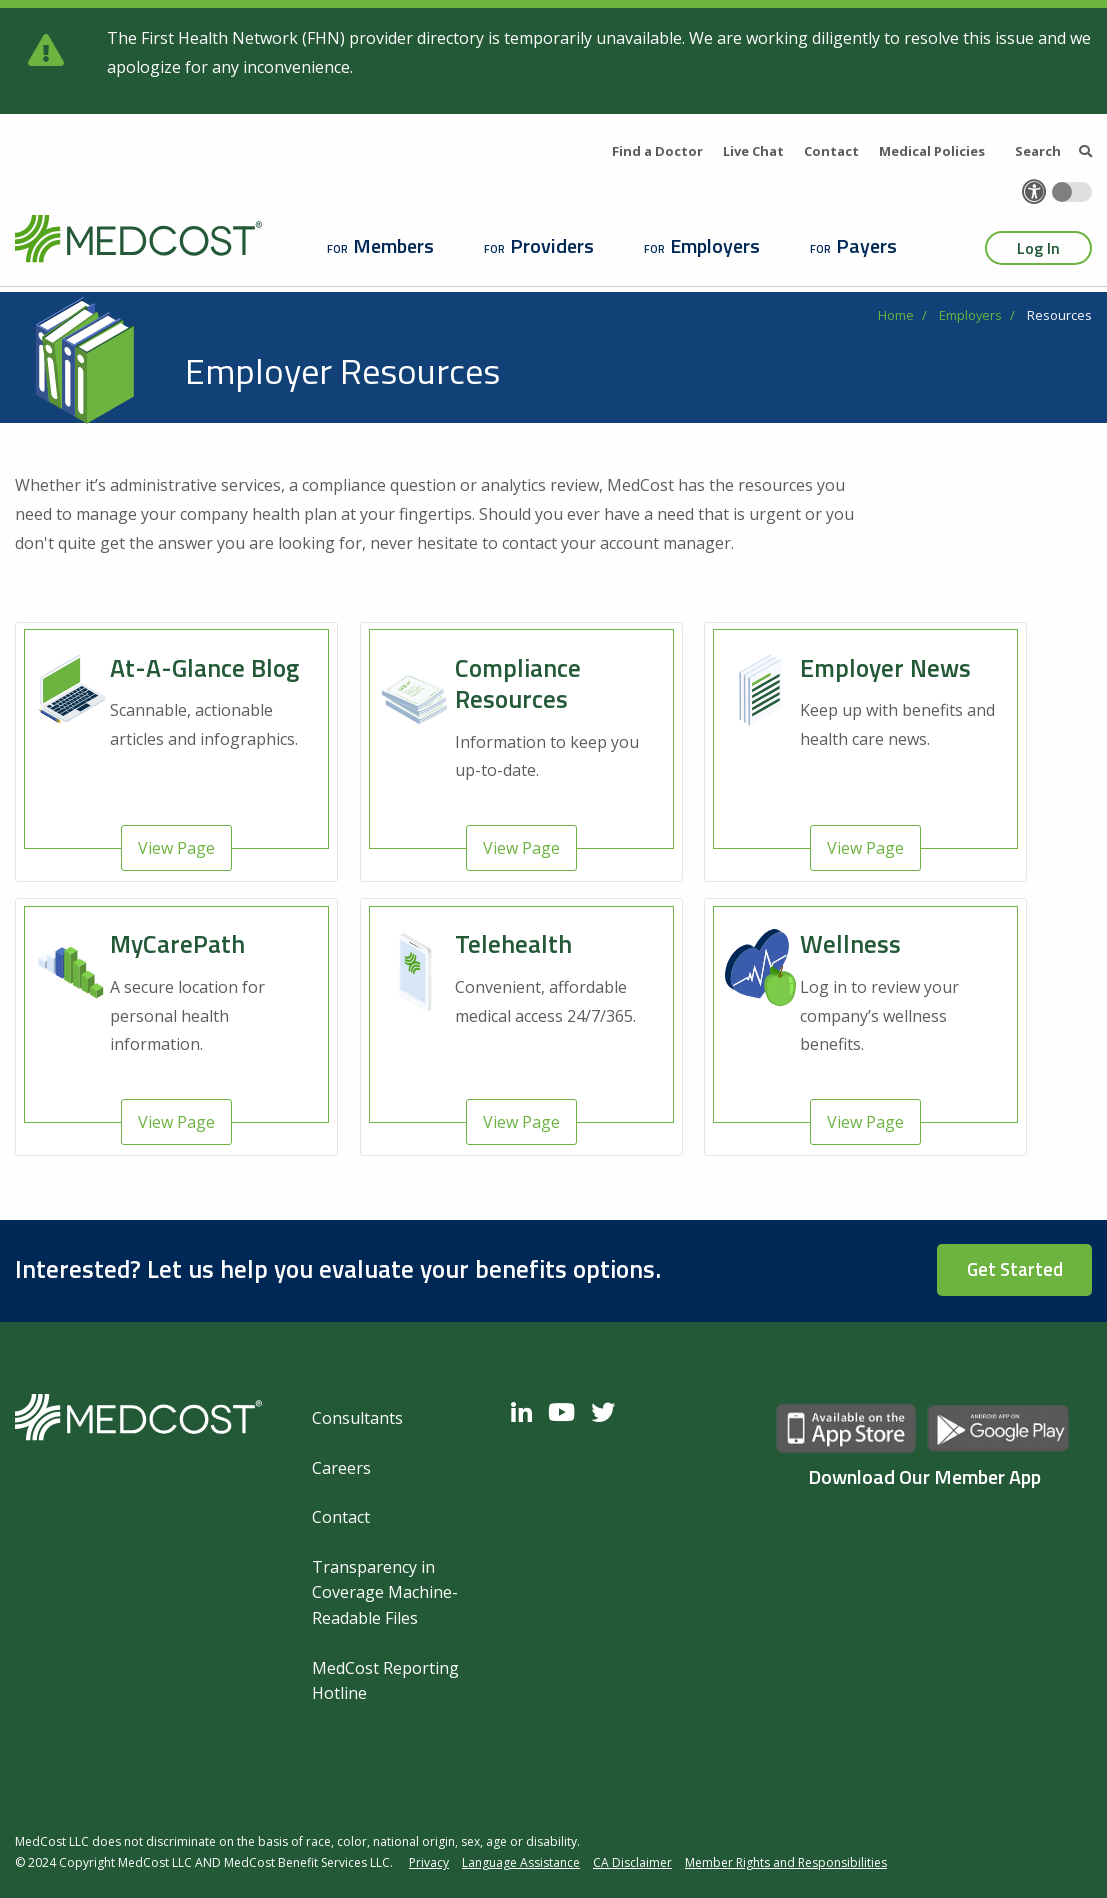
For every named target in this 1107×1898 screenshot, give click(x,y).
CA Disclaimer (632, 1862)
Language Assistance (521, 1862)
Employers (715, 245)
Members (393, 245)
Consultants (357, 1418)
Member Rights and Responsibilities (786, 1862)
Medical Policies (932, 151)
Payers (866, 245)
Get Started (1015, 1269)
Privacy (429, 1862)
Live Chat (753, 151)
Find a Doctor (657, 151)
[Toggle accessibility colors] (1072, 192)
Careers (341, 1468)
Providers (552, 245)
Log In (1038, 248)
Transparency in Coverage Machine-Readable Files (385, 1592)
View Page (176, 848)
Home (896, 315)
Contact (831, 151)
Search (1053, 151)
